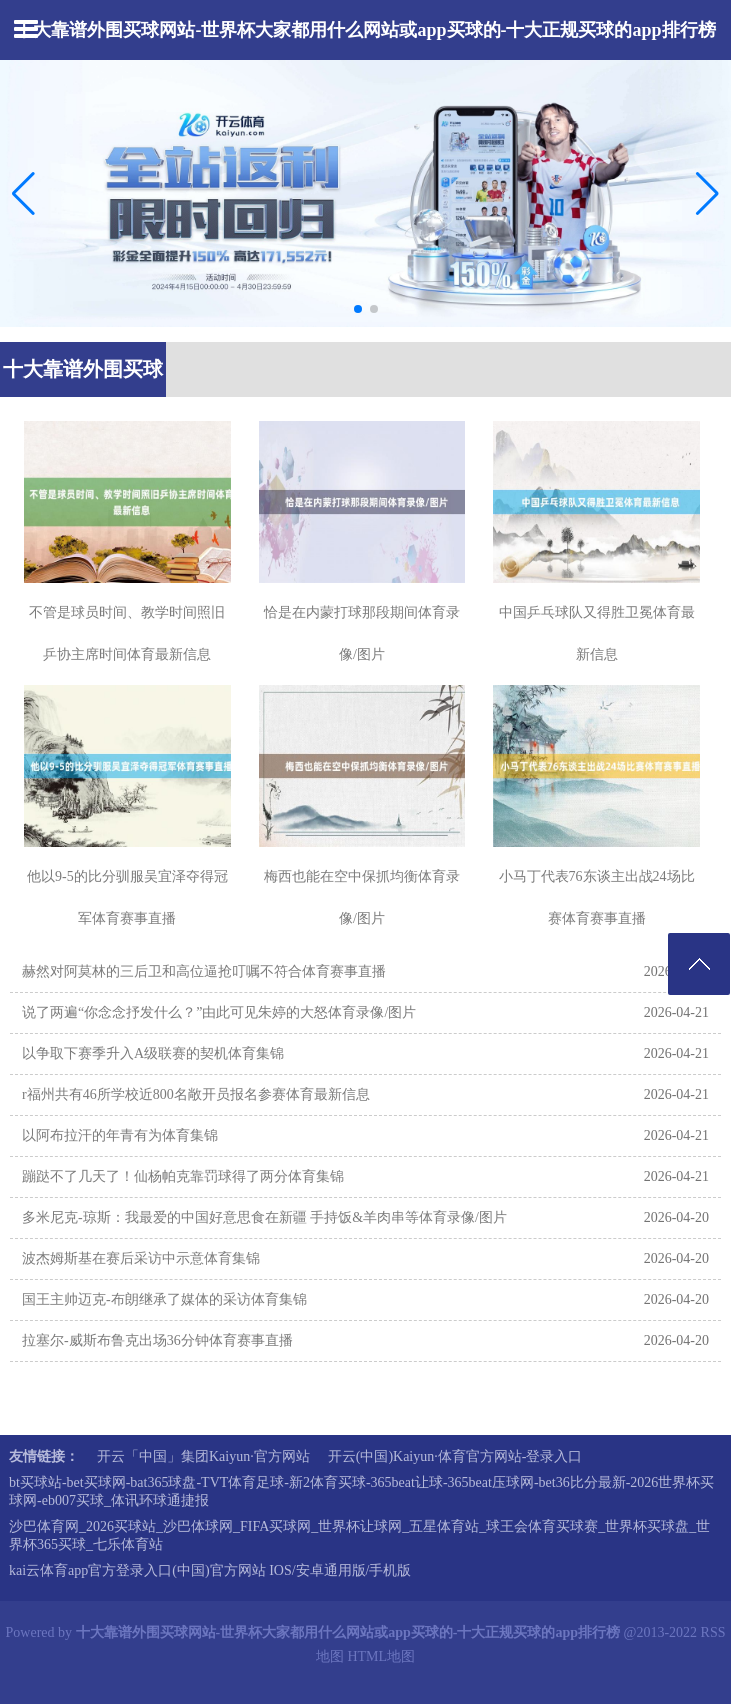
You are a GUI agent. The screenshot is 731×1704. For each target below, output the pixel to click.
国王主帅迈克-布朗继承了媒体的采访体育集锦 (164, 1299)
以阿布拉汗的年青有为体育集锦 (120, 1135)
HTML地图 (381, 1656)
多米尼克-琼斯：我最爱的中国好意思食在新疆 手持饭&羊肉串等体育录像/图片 (264, 1217)
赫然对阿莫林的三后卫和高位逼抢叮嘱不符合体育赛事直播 (204, 971)
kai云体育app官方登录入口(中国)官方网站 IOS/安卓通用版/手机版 (210, 1570)
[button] (707, 193)
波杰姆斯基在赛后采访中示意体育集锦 (141, 1258)
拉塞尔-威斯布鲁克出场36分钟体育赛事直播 (157, 1340)
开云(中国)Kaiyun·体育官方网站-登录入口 (455, 1456)
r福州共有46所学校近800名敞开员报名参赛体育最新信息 (196, 1094)
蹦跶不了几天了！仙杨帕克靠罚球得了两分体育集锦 (183, 1176)
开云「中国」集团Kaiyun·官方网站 (203, 1456)
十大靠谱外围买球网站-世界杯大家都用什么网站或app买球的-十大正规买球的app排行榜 (365, 30)
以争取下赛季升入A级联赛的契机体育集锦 (153, 1053)
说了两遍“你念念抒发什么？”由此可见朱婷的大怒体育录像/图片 (219, 1012)
